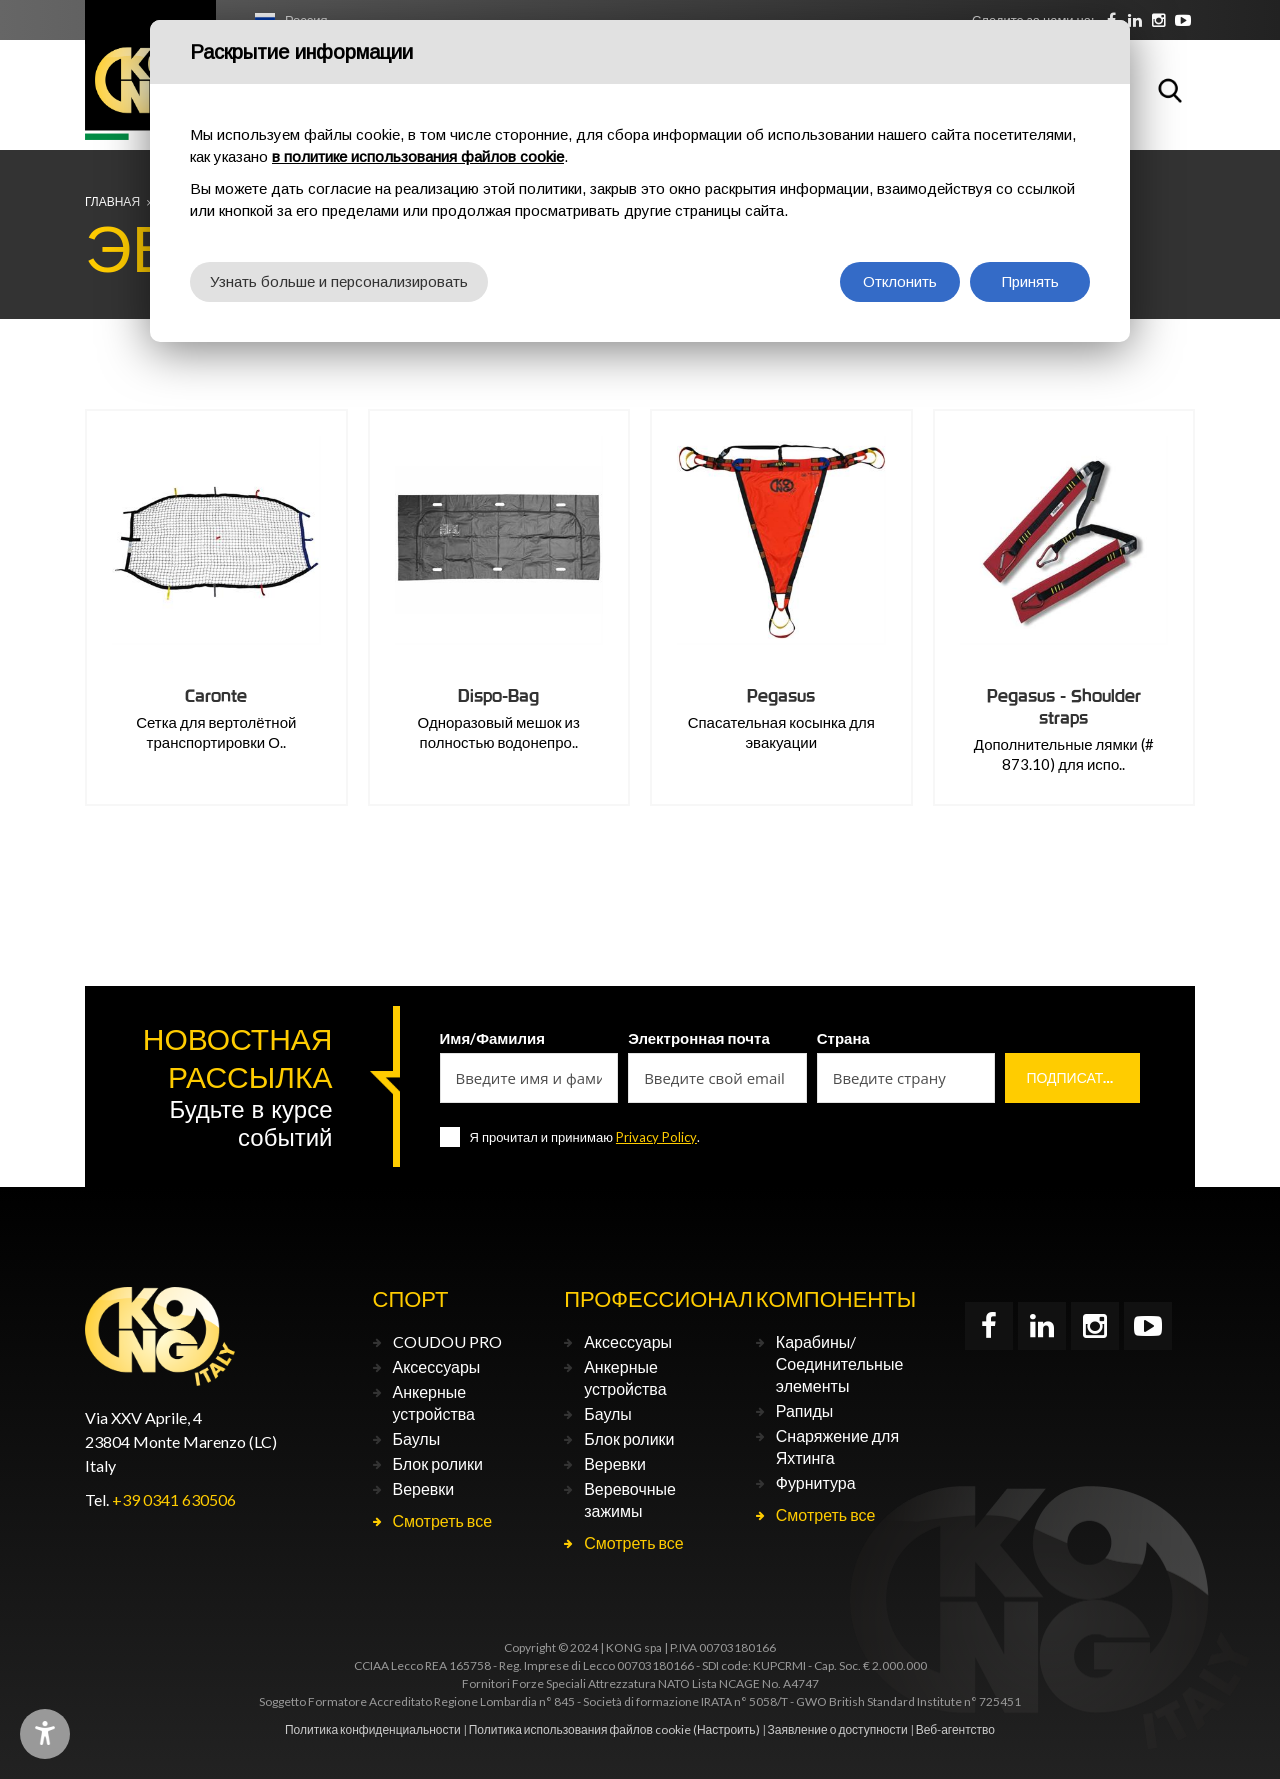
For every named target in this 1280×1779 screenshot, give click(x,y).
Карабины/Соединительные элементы (839, 1363)
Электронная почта (699, 1038)
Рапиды (804, 1410)
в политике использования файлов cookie (418, 156)
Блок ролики (438, 1463)
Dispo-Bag (498, 695)
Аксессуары (437, 1366)
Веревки (424, 1488)
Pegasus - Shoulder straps (1064, 706)
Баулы (417, 1438)
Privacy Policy (656, 1137)
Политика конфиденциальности (373, 1729)
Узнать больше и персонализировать (339, 281)
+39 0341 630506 (174, 1499)
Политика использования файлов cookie (580, 1729)
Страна (843, 1038)
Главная (112, 201)
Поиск (1170, 90)
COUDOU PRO (447, 1341)
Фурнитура (816, 1482)
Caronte (216, 695)
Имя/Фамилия (493, 1038)
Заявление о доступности (838, 1729)
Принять (1030, 281)
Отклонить (900, 281)
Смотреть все (443, 1520)
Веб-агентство (955, 1729)
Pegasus (781, 695)
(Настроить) (726, 1729)
